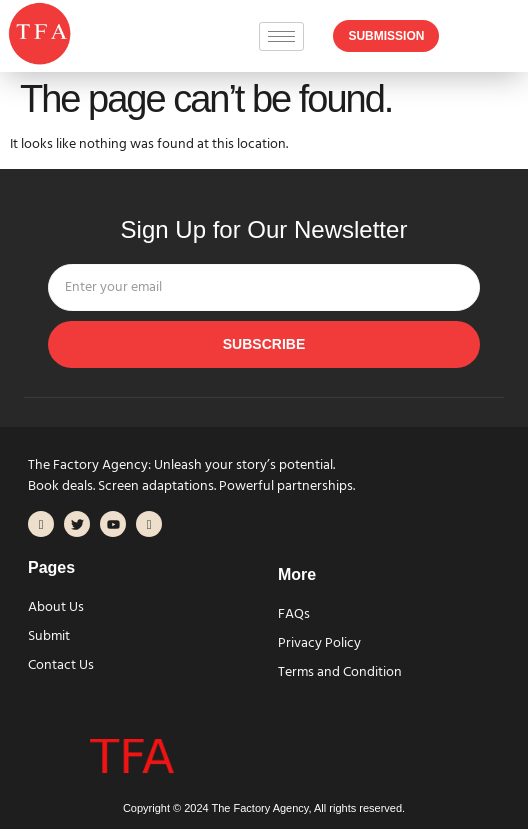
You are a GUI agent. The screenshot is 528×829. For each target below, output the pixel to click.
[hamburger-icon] (281, 36)
